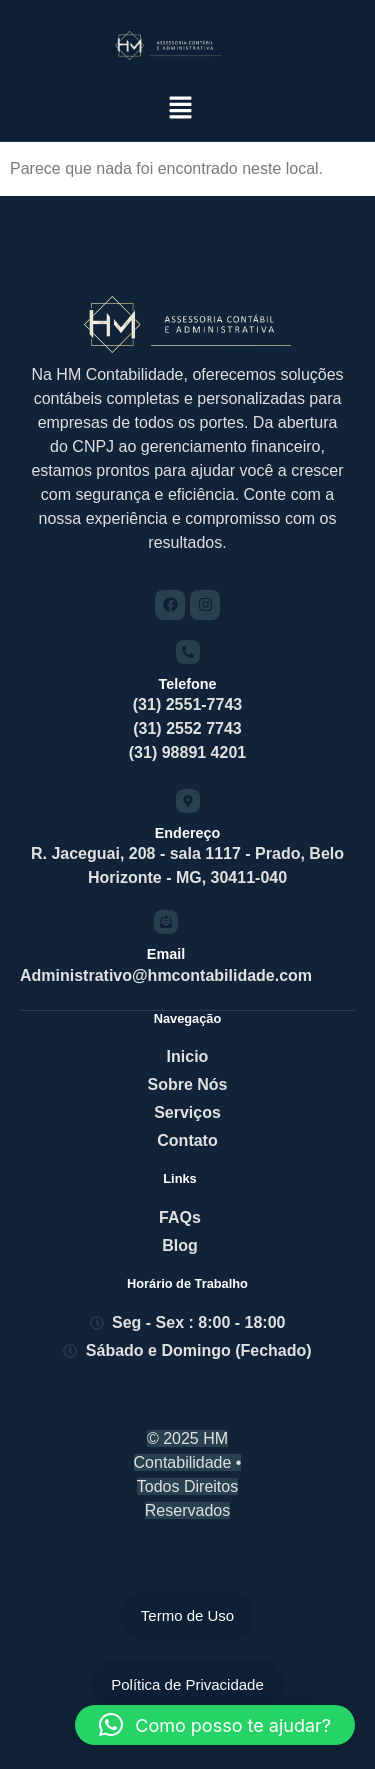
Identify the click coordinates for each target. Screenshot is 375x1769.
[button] (181, 109)
